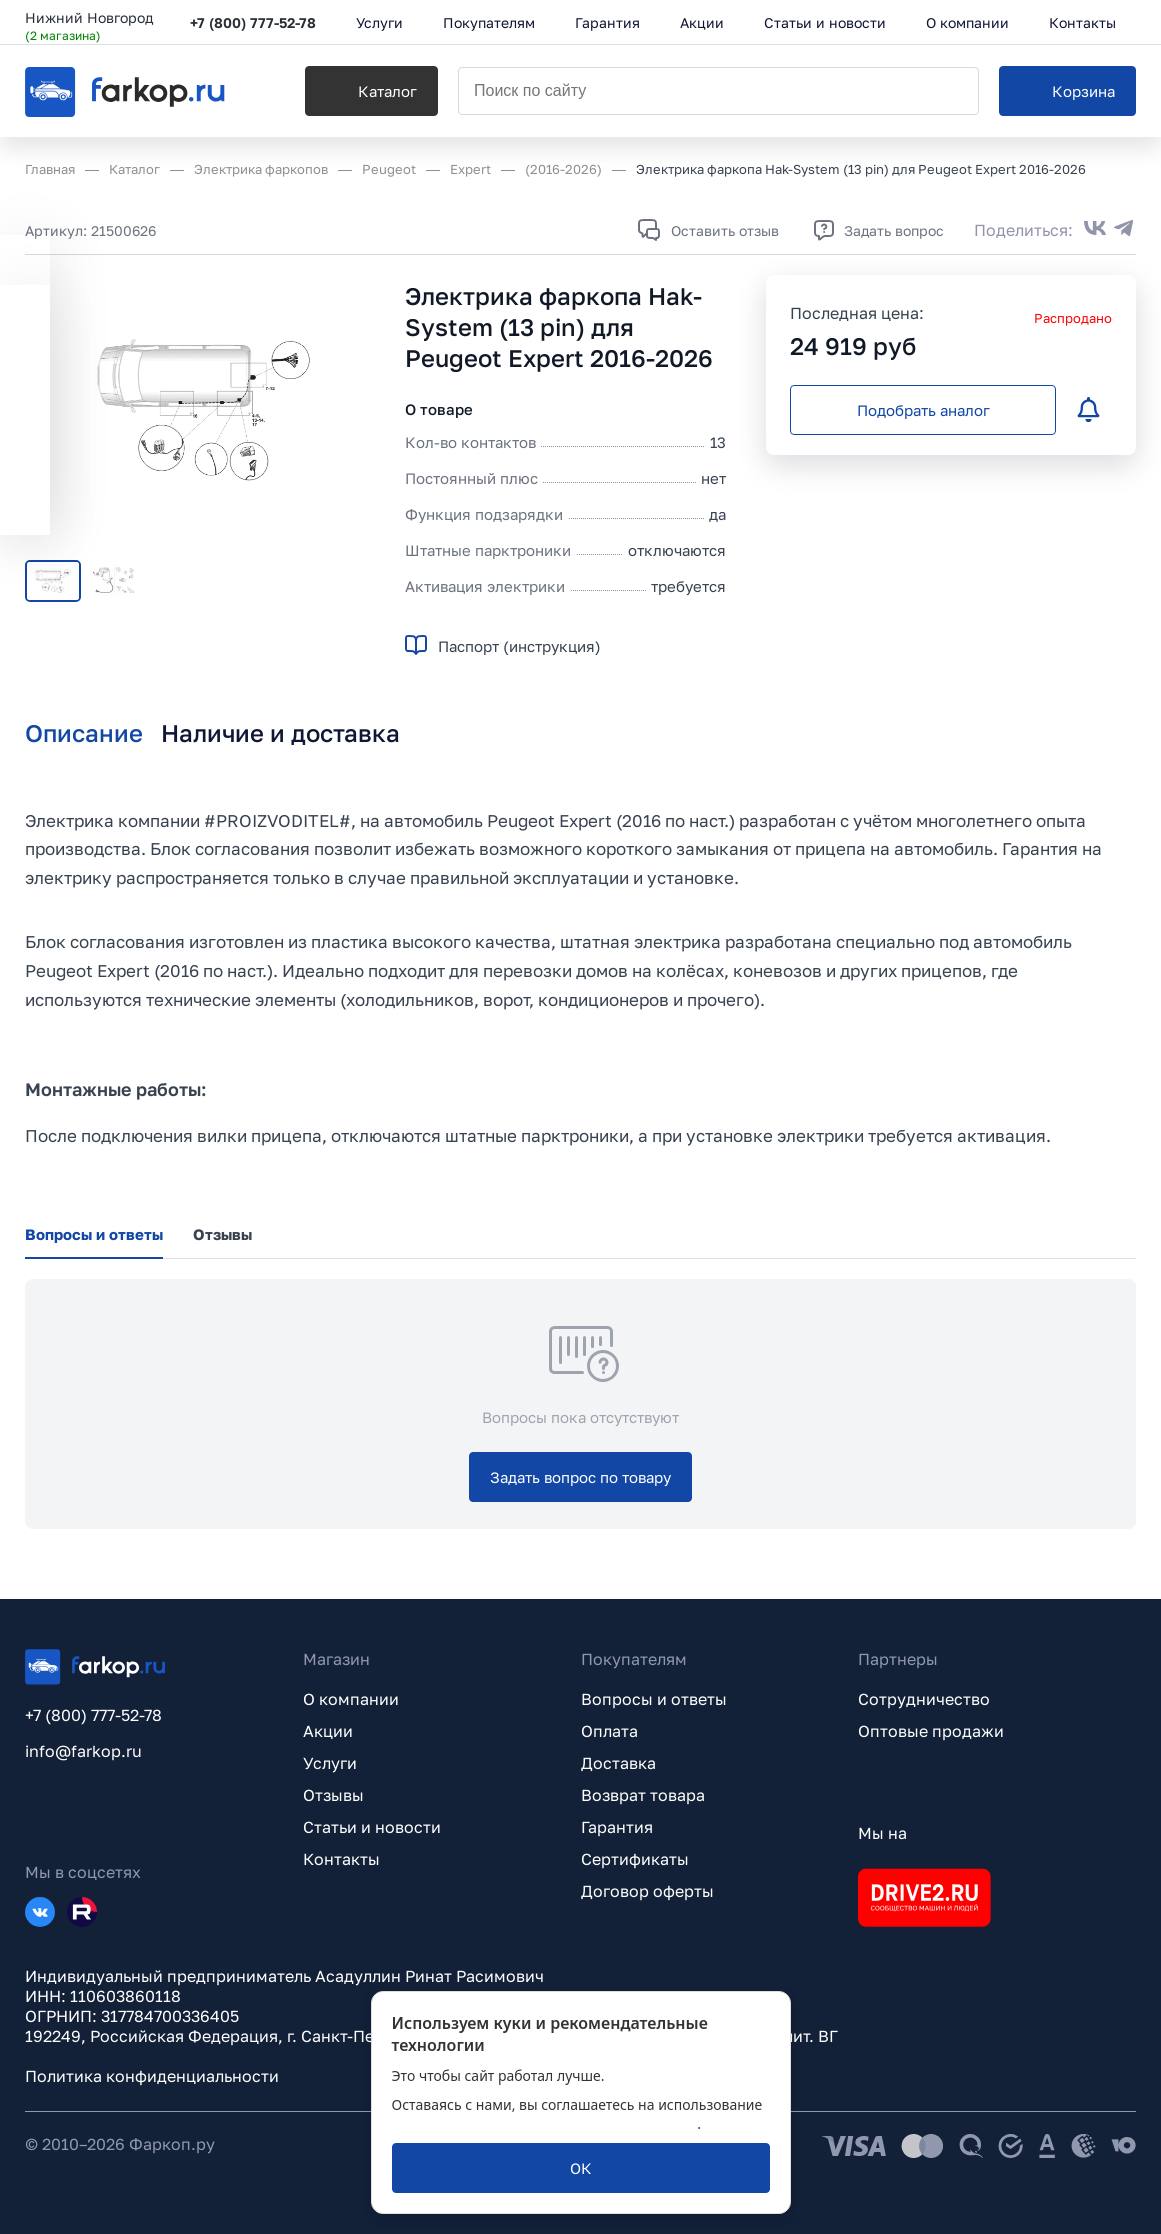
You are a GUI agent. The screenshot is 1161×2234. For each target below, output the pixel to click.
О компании (351, 1699)
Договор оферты (647, 1891)
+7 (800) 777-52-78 (253, 22)
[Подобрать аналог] (923, 410)
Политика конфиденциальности (152, 2076)
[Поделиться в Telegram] (1124, 230)
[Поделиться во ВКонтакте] (1095, 230)
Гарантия (617, 1827)
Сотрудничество (924, 1699)
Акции (328, 1731)
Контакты (341, 1859)
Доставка (618, 1763)
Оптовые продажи (931, 1731)
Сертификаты (635, 1859)
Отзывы (333, 1795)
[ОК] (581, 2168)
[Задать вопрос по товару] (580, 1477)
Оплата (609, 1731)
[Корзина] (1067, 91)
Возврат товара (643, 1795)
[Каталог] (371, 91)
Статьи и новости (372, 1827)
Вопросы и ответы (654, 1699)
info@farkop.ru (83, 1751)
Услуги (330, 1763)
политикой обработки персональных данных (545, 2123)
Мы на (882, 1833)
